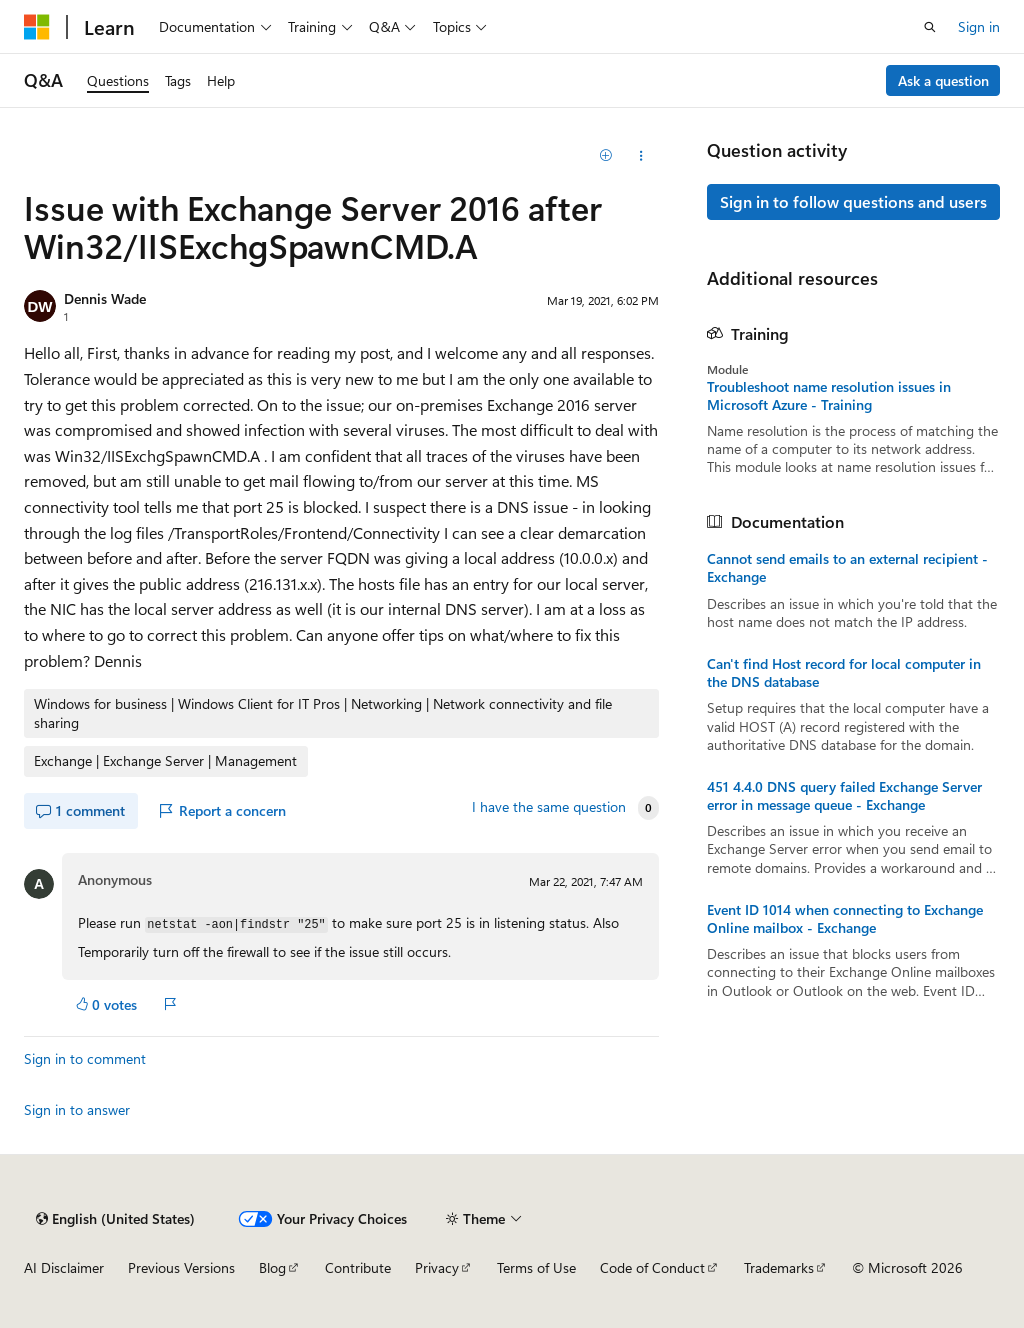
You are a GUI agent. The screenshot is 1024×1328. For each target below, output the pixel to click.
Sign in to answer (77, 1109)
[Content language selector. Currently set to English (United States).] (115, 1219)
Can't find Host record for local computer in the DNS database (844, 673)
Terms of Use (536, 1267)
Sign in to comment (85, 1058)
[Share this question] (640, 156)
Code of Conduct (652, 1267)
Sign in (979, 26)
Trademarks (779, 1267)
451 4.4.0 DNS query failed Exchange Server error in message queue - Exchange (844, 796)
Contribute (358, 1267)
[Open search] (930, 27)
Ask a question (943, 80)
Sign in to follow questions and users (853, 201)
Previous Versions (181, 1267)
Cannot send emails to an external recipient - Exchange (847, 568)
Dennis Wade (105, 298)
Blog (272, 1267)
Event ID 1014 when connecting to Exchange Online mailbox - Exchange (845, 919)
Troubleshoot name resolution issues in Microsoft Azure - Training (829, 396)
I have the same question (549, 807)
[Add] (605, 156)
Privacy (437, 1267)
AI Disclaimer (64, 1267)
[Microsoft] (37, 27)
